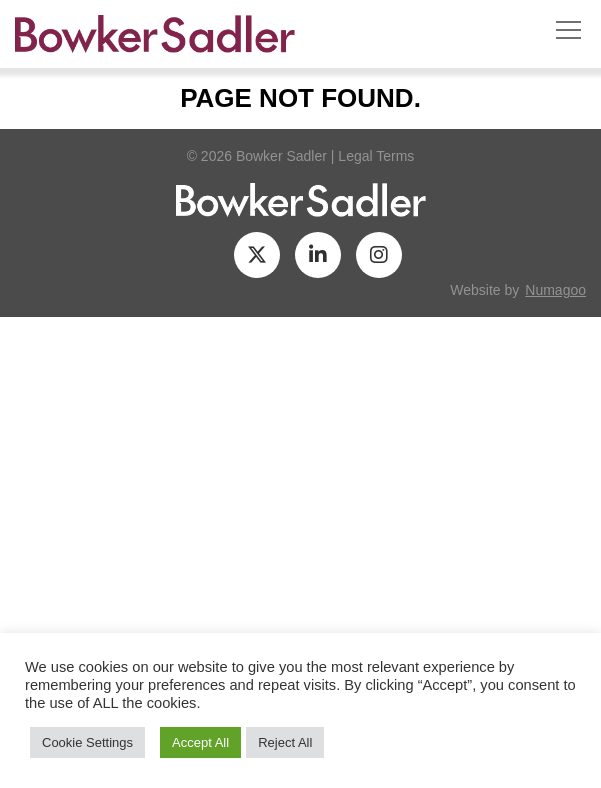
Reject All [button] (285, 742)
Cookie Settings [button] (87, 742)
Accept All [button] (200, 742)
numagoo (555, 290)
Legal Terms (376, 156)
